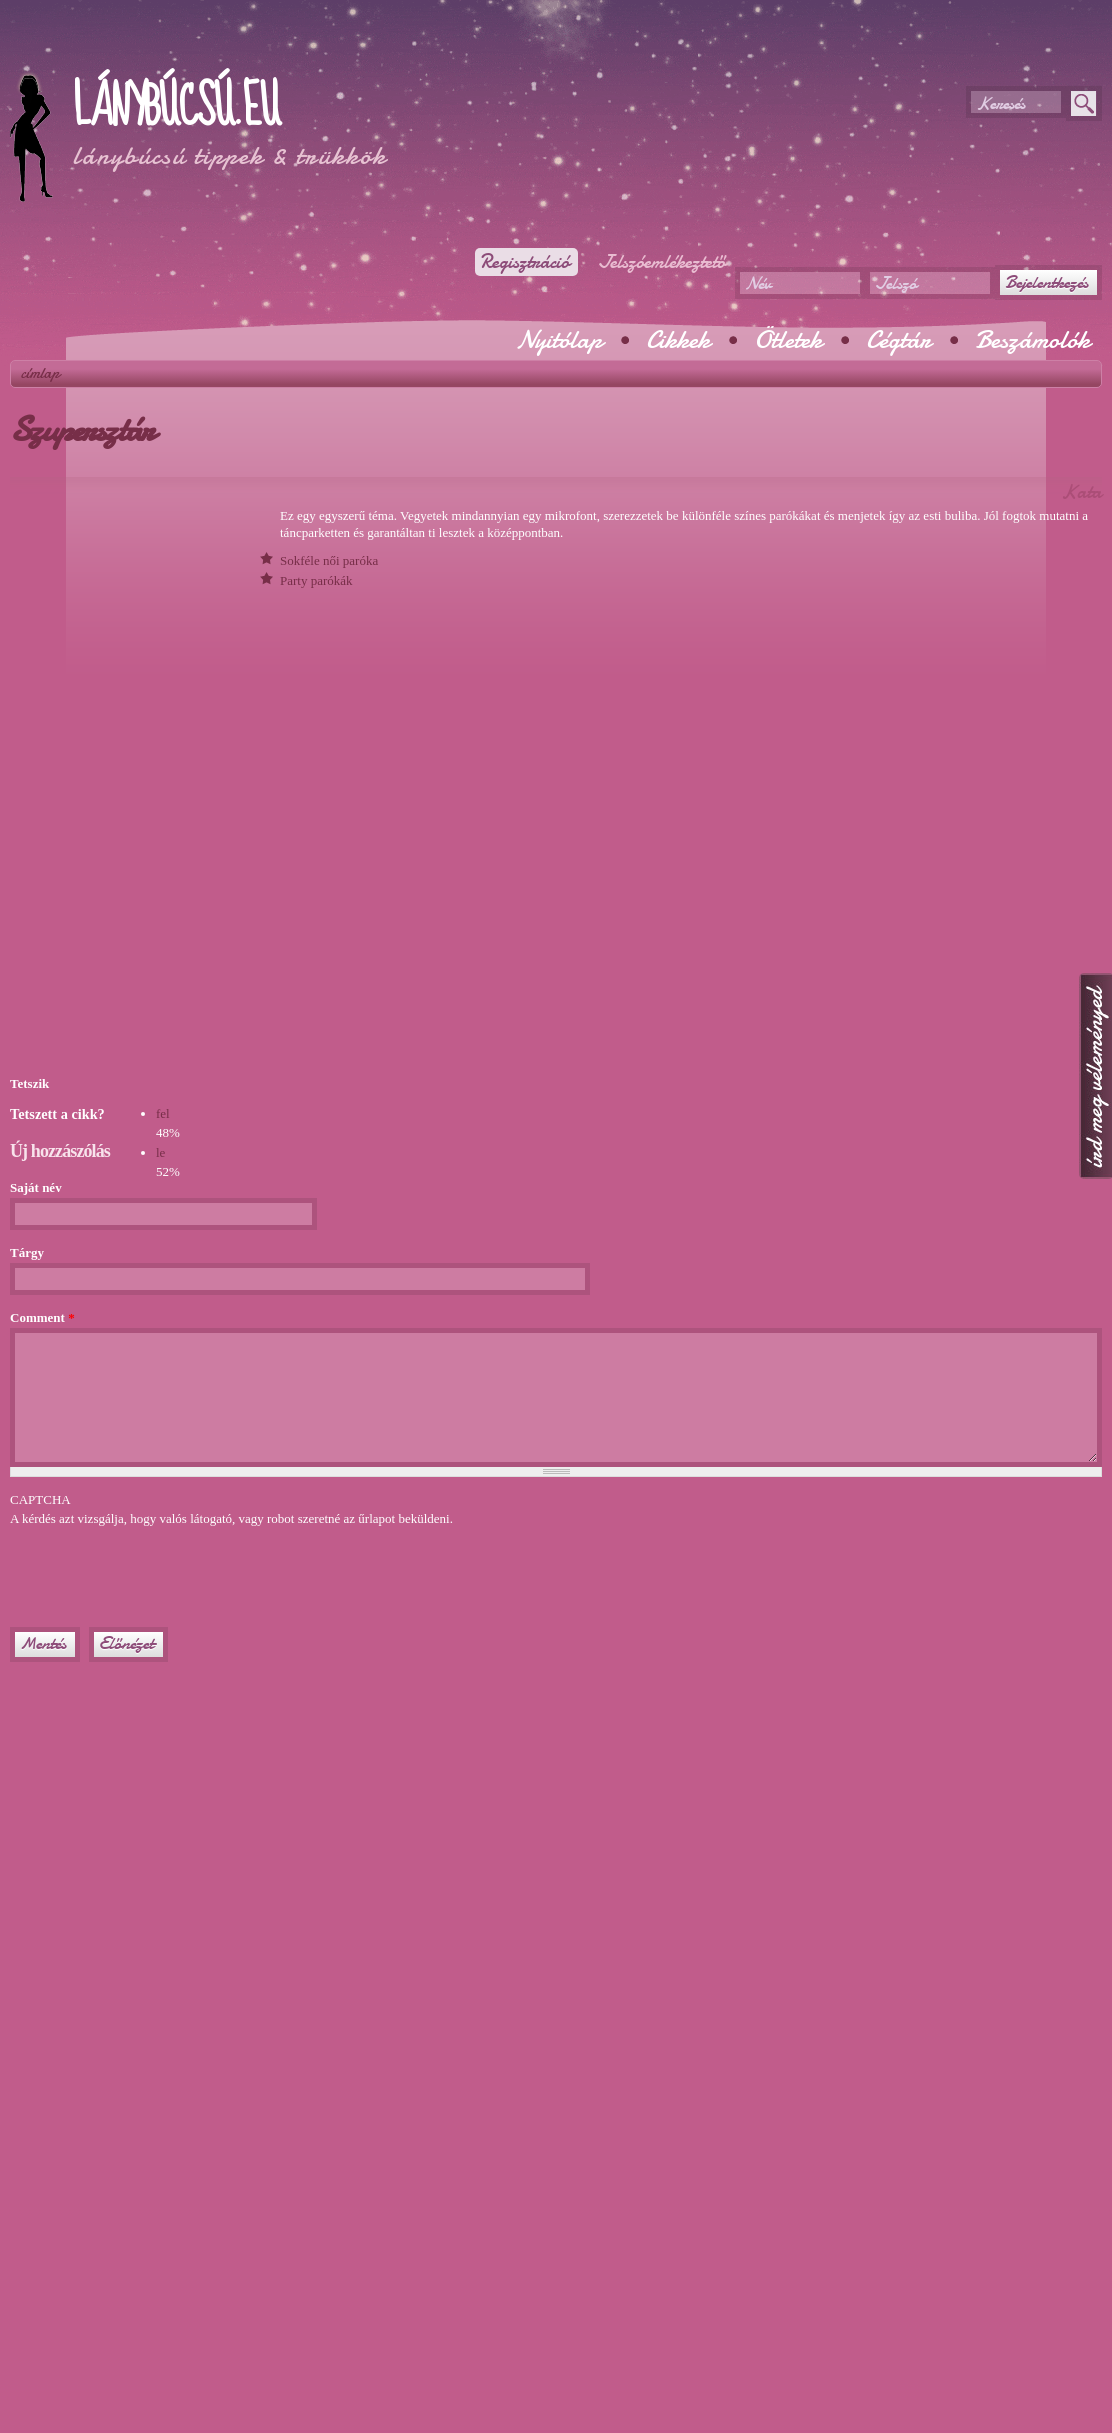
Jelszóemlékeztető (662, 262)
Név (758, 283)
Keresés (1000, 103)
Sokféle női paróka (329, 560)
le (160, 1152)
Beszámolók (1032, 340)
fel (163, 1113)
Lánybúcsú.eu (175, 107)
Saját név (36, 1187)
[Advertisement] (244, 50)
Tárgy (27, 1252)
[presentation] (162, 1568)
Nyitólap (559, 340)
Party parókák (316, 580)
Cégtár (898, 340)
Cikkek (678, 340)
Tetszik (29, 1083)
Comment (42, 1317)
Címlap (40, 373)
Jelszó (895, 283)
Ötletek (788, 340)
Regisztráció (524, 262)
